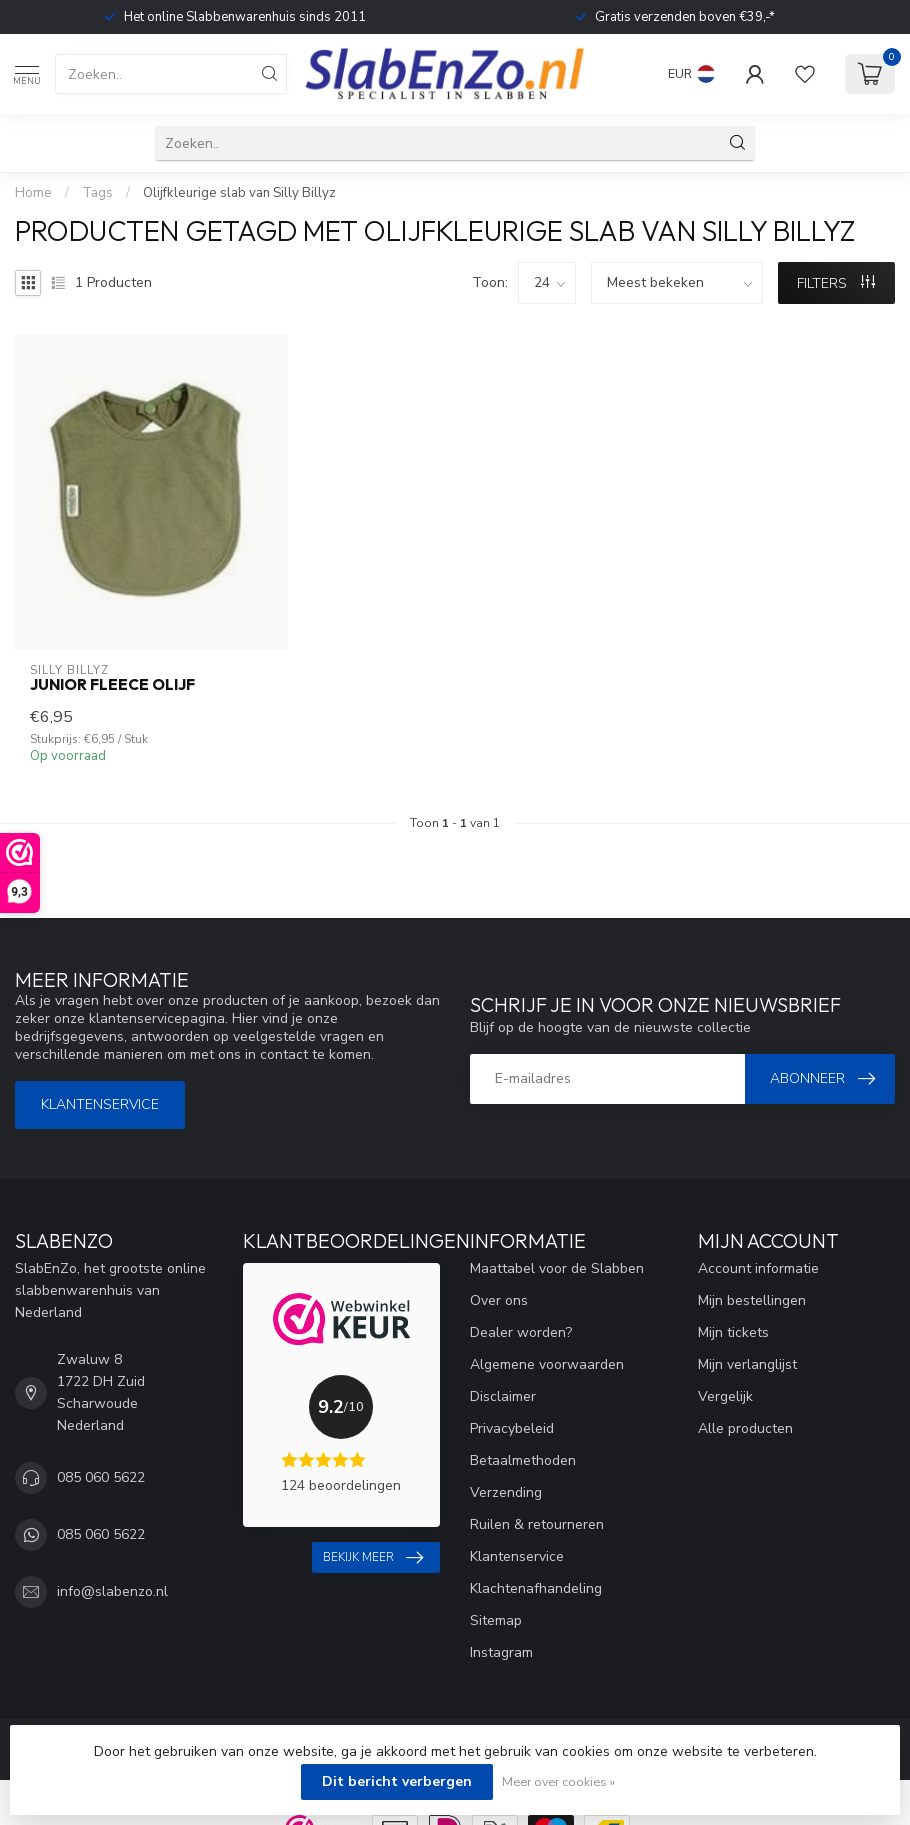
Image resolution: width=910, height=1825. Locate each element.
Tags (97, 193)
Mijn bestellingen (752, 1300)
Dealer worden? (521, 1332)
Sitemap (496, 1620)
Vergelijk (725, 1396)
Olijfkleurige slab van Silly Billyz (239, 193)
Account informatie (758, 1268)
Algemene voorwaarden (547, 1364)
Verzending (506, 1492)
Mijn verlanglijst (747, 1364)
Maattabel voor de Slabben (557, 1268)
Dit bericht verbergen (397, 1781)
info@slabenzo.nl (112, 1591)
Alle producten (745, 1428)
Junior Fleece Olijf (112, 685)
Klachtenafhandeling (536, 1588)
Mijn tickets (733, 1332)
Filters (836, 283)
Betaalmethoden (523, 1460)
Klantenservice (100, 1104)
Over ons (499, 1300)
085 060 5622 (101, 1477)
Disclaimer (503, 1396)
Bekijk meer (373, 1558)
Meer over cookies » (558, 1781)
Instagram (501, 1652)
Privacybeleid (512, 1428)
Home (33, 193)
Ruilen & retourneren (537, 1524)
